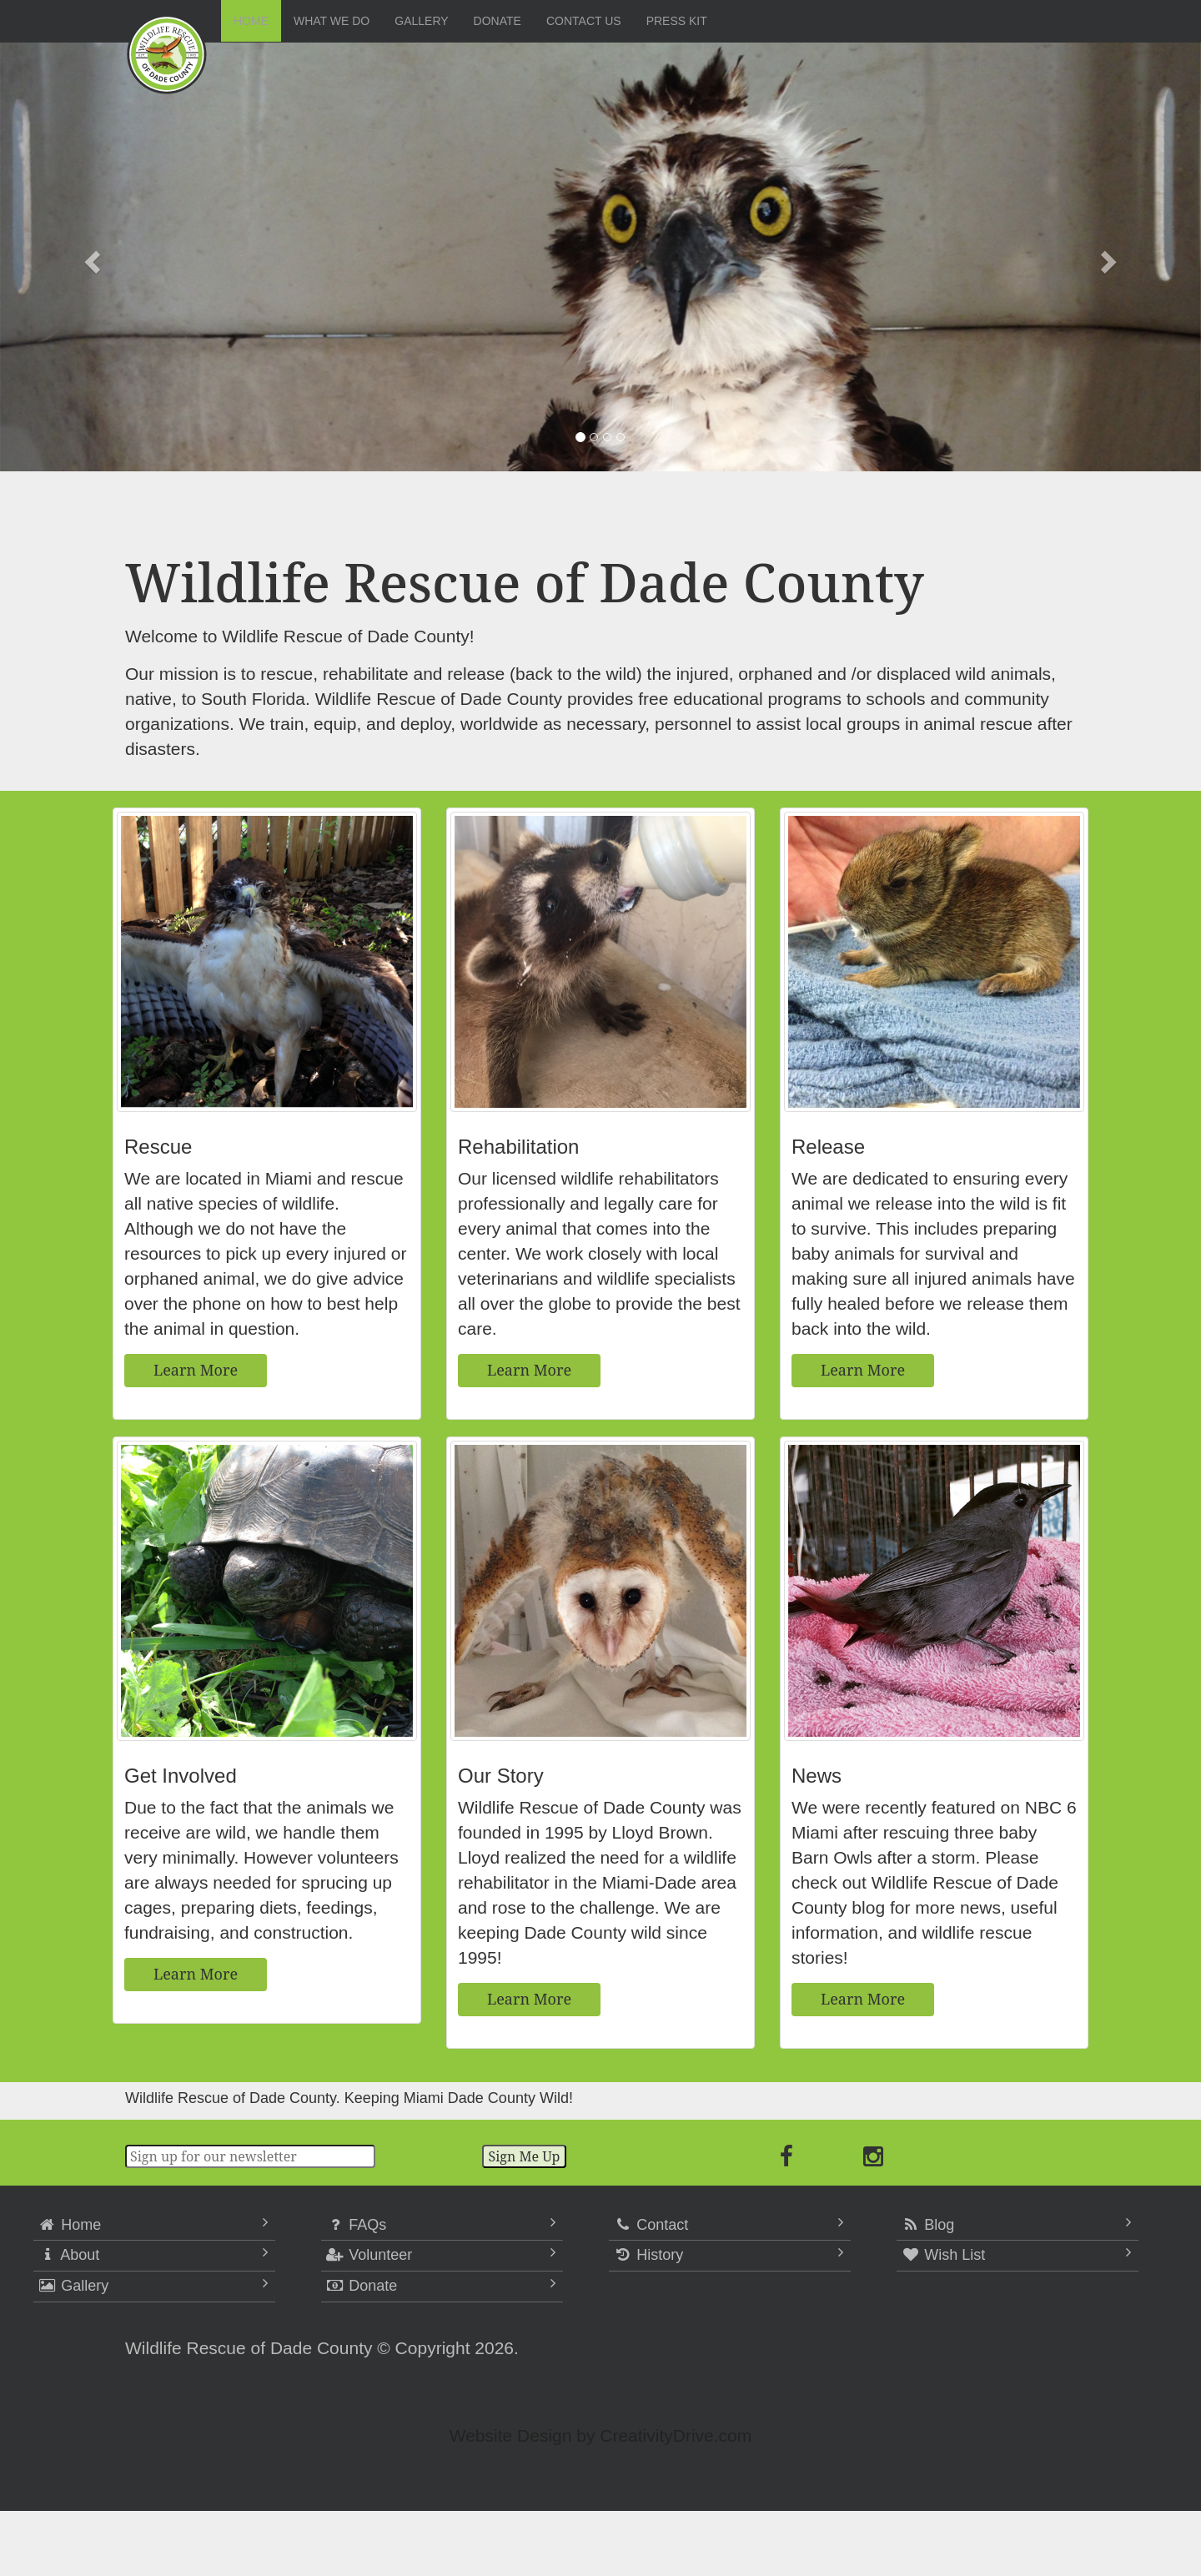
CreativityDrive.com (675, 2435)
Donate (497, 21)
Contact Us (583, 21)
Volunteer (368, 2254)
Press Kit (676, 21)
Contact (650, 2224)
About (68, 2254)
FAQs (355, 2224)
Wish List (943, 2254)
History (648, 2254)
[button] (90, 257)
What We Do (331, 21)
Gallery (421, 21)
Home (251, 21)
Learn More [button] (195, 1370)
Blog (927, 2224)
